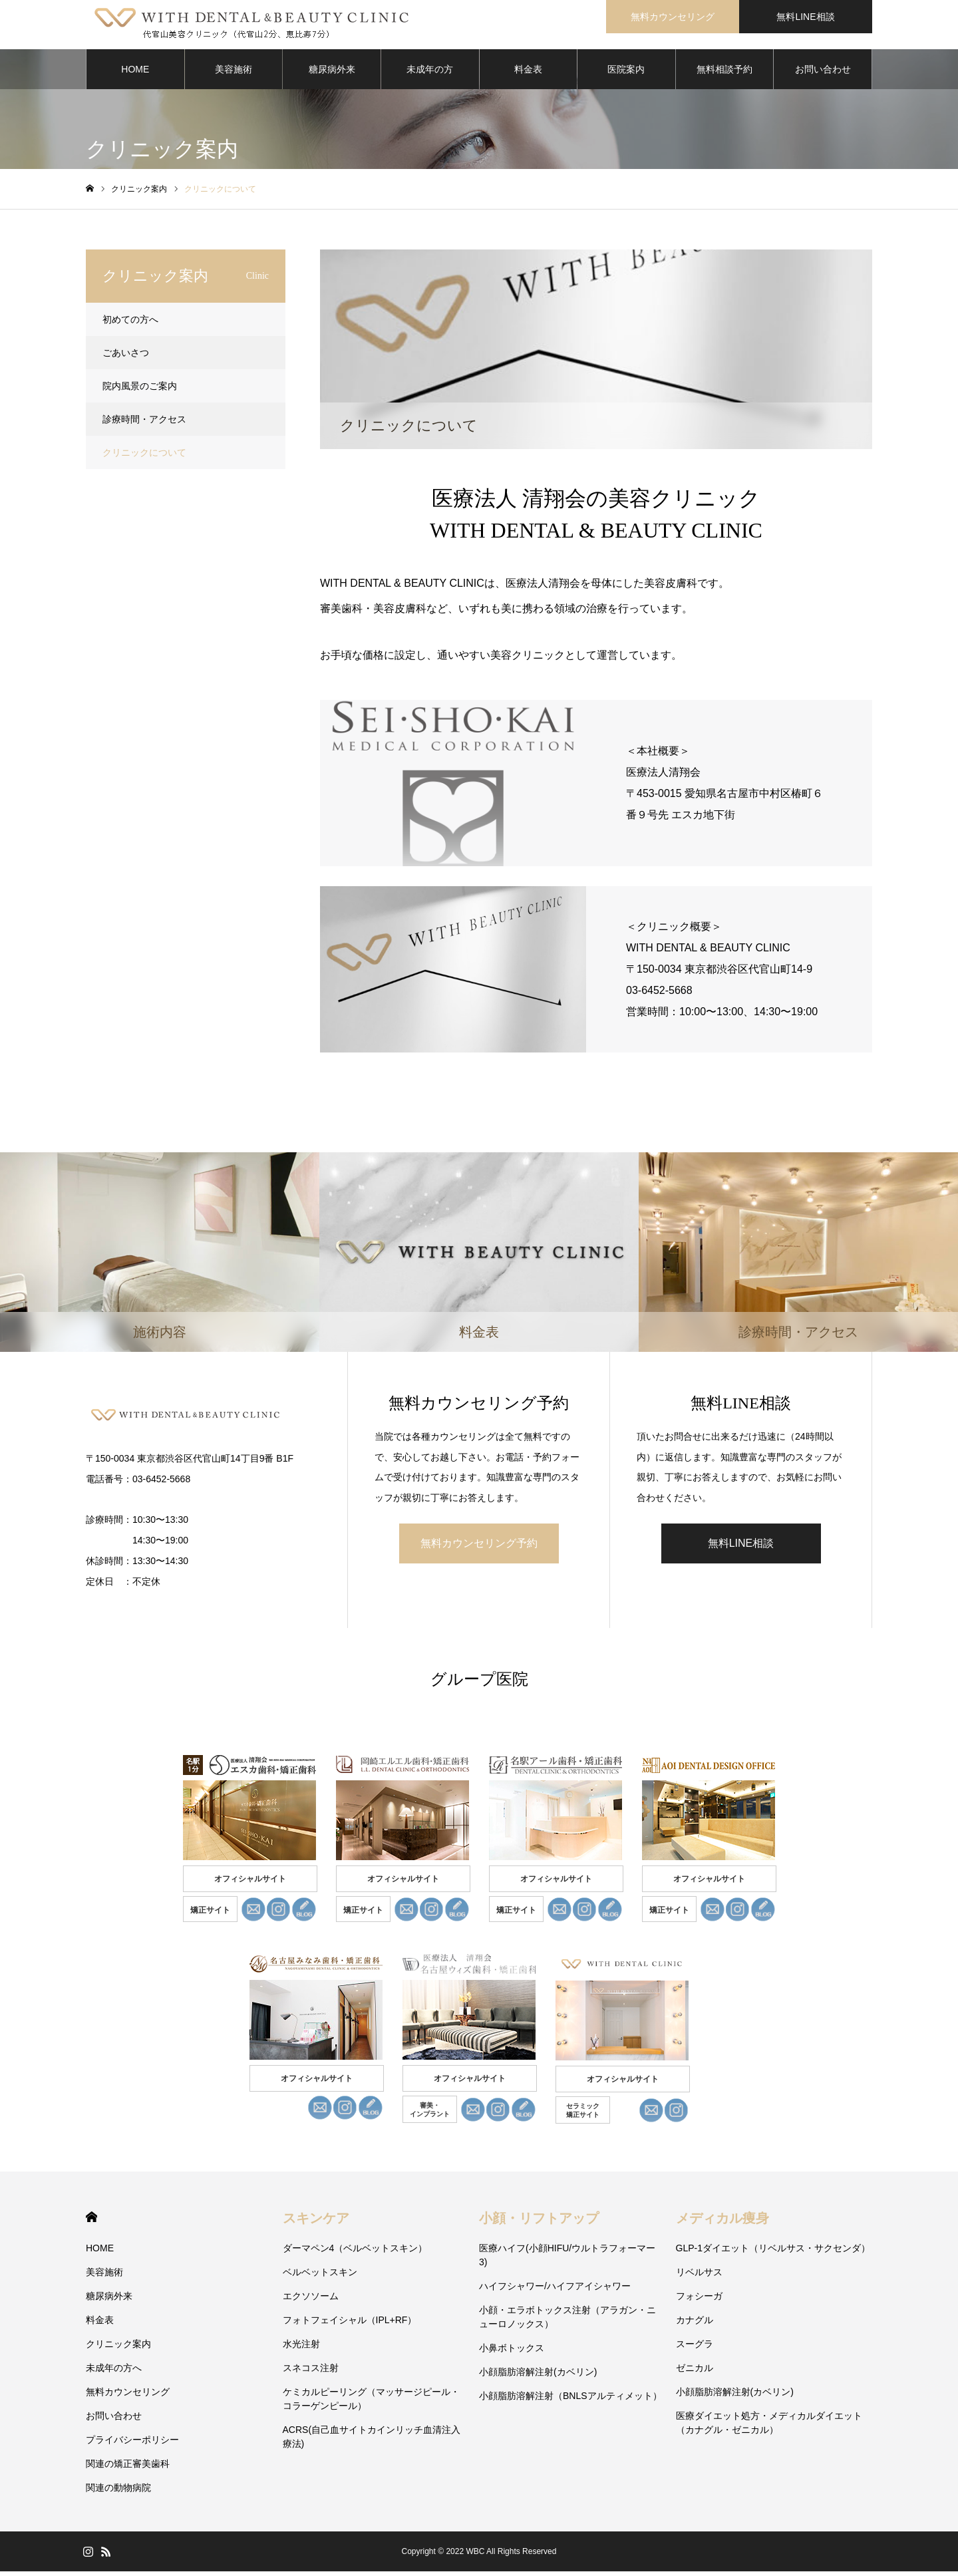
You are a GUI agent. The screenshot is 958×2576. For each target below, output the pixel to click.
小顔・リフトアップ (539, 2222)
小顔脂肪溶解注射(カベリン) (538, 2376)
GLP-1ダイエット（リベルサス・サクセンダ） (773, 2252)
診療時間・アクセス (144, 423)
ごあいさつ (125, 356)
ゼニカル (694, 2372)
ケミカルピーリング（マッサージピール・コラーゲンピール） (371, 2403)
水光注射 (301, 2348)
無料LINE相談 (805, 16)
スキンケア (316, 2222)
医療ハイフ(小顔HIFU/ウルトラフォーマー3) (567, 2259)
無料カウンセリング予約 (479, 1547)
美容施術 (233, 73)
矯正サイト (210, 1914)
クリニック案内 (118, 2348)
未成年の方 (429, 73)
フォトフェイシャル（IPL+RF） (350, 2324)
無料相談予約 (724, 73)
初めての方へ (130, 323)
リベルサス (699, 2276)
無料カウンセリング (673, 16)
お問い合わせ (823, 73)
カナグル (694, 2324)
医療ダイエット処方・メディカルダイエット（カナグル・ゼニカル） (769, 2427)
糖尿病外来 (332, 73)
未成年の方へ (114, 2372)
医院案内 (626, 73)
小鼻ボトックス (511, 2352)
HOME (135, 73)
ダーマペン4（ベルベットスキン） (355, 2252)
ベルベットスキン (320, 2276)
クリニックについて (144, 456)
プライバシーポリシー (132, 2444)
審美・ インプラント (430, 2114)
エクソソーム (311, 2300)
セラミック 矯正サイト (582, 2115)
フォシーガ (699, 2300)
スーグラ (694, 2348)
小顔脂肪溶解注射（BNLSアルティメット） (570, 2400)
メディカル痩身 (722, 2222)
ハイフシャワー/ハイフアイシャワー (555, 2290)
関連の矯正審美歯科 (128, 2468)
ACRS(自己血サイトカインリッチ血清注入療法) (372, 2441)
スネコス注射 (311, 2372)
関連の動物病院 (118, 2492)
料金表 (528, 73)
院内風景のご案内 (139, 390)
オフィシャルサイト (250, 1883)
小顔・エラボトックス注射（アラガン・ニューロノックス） (567, 2321)
